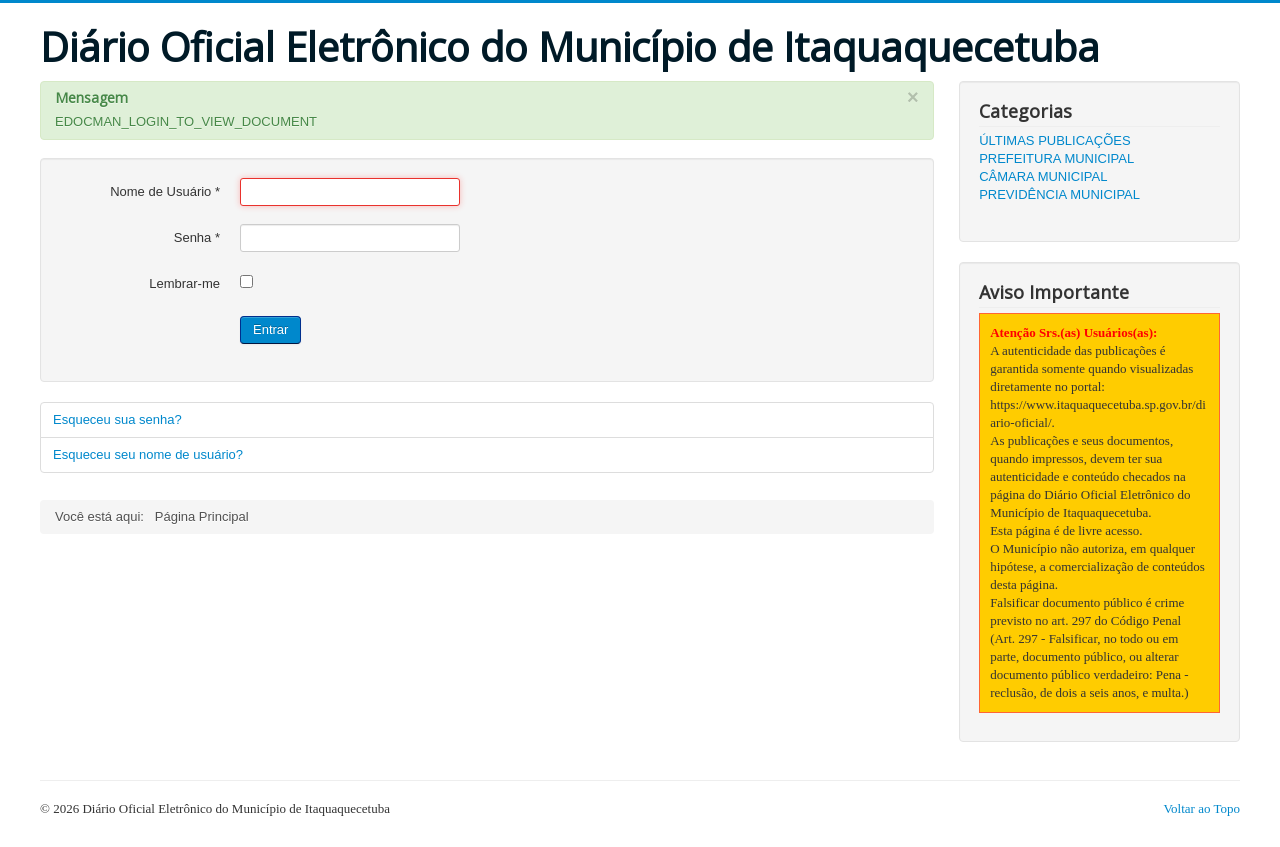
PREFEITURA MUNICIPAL (1056, 158)
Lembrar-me (184, 283)
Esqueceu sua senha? (117, 419)
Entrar (270, 329)
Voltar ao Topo (1201, 808)
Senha (197, 237)
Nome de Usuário (165, 191)
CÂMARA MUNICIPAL (1043, 176)
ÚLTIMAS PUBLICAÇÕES (1054, 140)
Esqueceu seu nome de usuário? (148, 454)
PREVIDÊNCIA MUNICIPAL (1059, 194)
